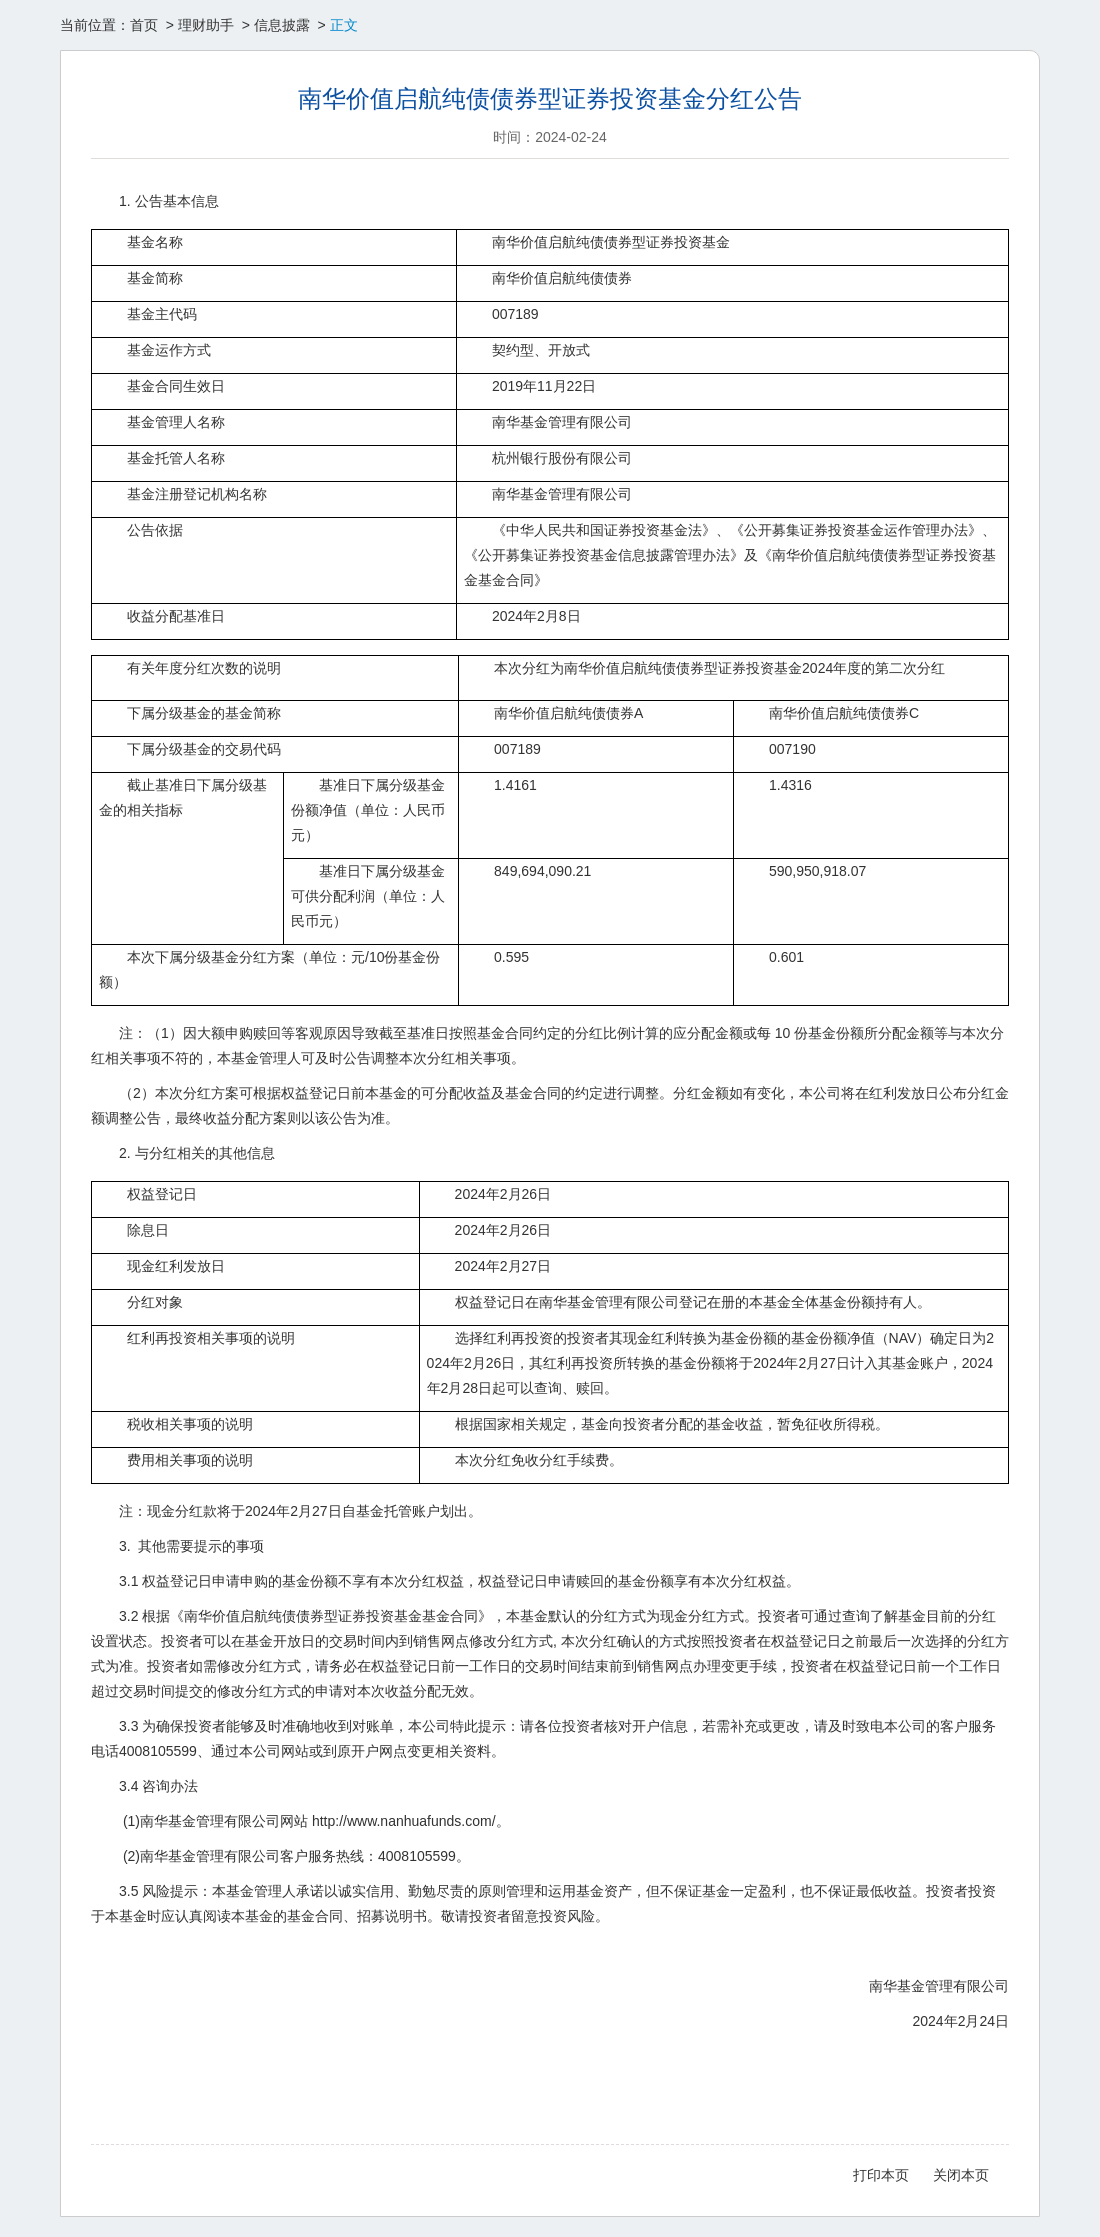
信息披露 (282, 25)
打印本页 (881, 2175)
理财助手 (206, 25)
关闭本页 (961, 2175)
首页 (144, 25)
